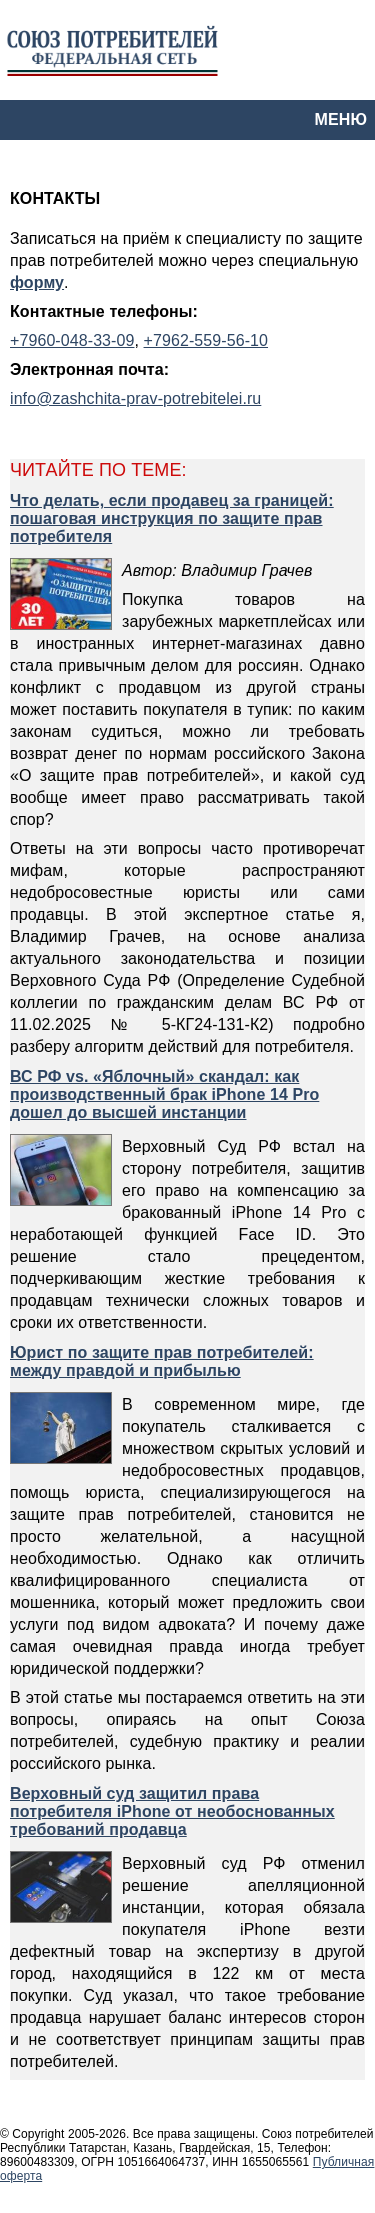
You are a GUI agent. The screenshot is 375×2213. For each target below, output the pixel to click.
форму (37, 282)
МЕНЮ (341, 119)
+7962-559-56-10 (206, 340)
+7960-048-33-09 (72, 340)
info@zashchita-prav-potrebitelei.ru (135, 398)
